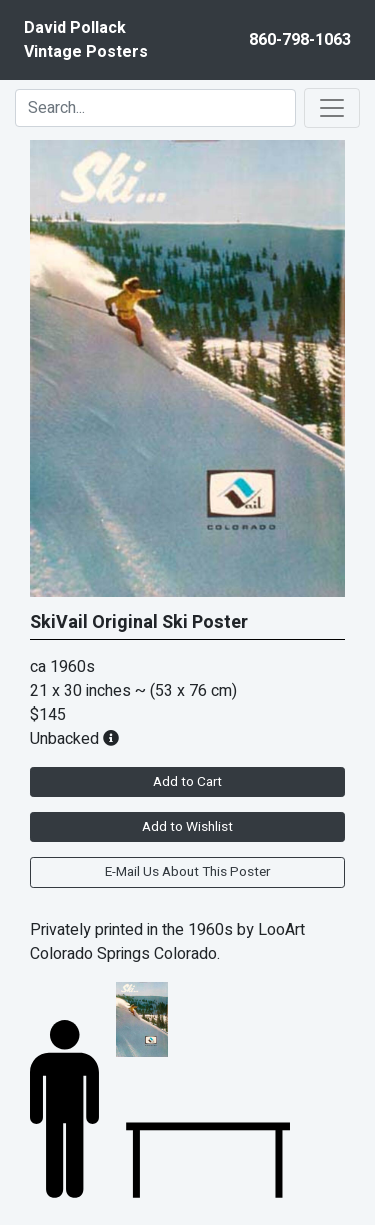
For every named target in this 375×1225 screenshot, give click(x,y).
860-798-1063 (300, 40)
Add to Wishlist (187, 827)
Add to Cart (187, 782)
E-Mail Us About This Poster (187, 872)
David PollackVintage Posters (86, 40)
